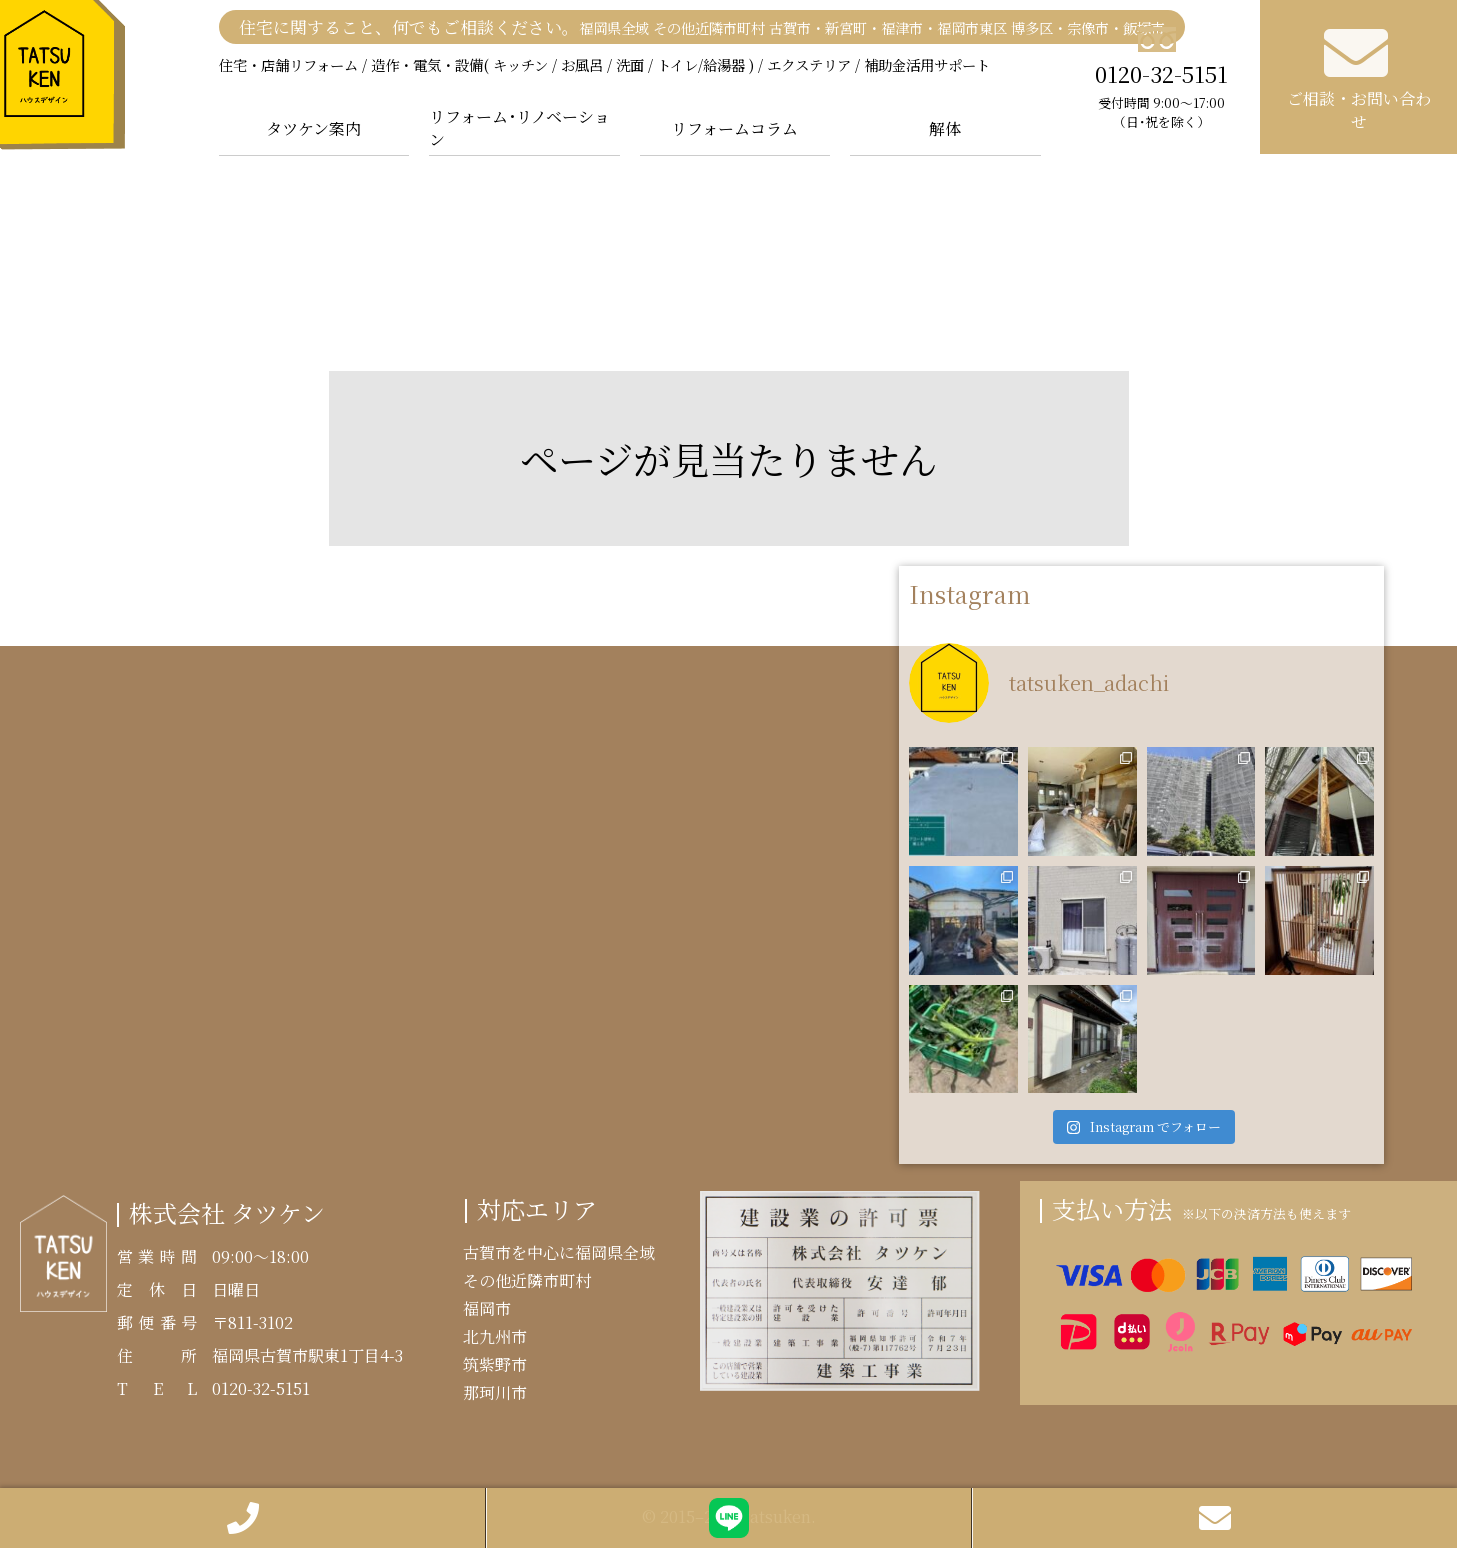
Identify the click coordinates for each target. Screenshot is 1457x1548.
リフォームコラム (734, 128)
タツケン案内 (313, 128)
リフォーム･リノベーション (519, 128)
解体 (945, 128)
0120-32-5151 (1162, 79)
